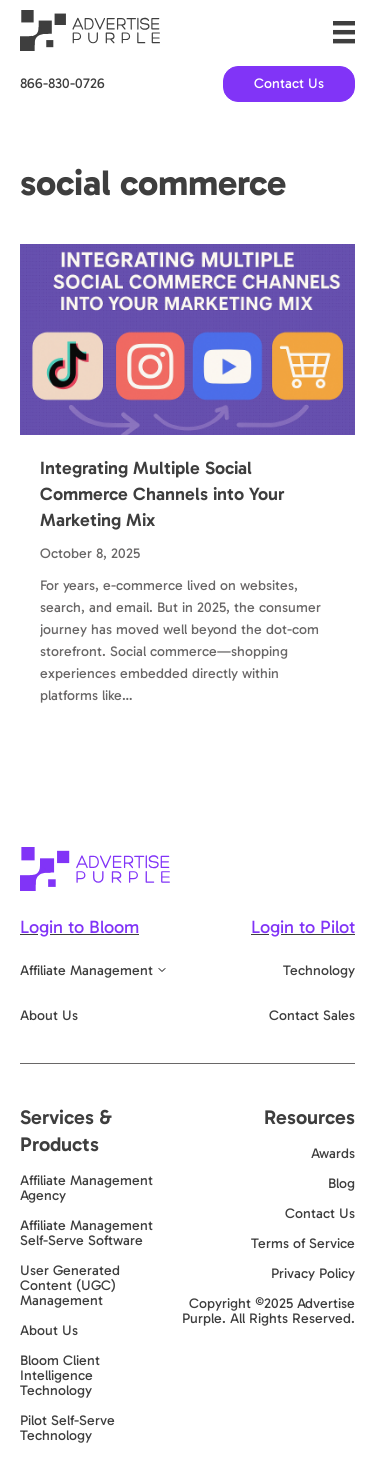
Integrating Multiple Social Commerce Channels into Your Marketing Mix (162, 494)
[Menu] (344, 32)
